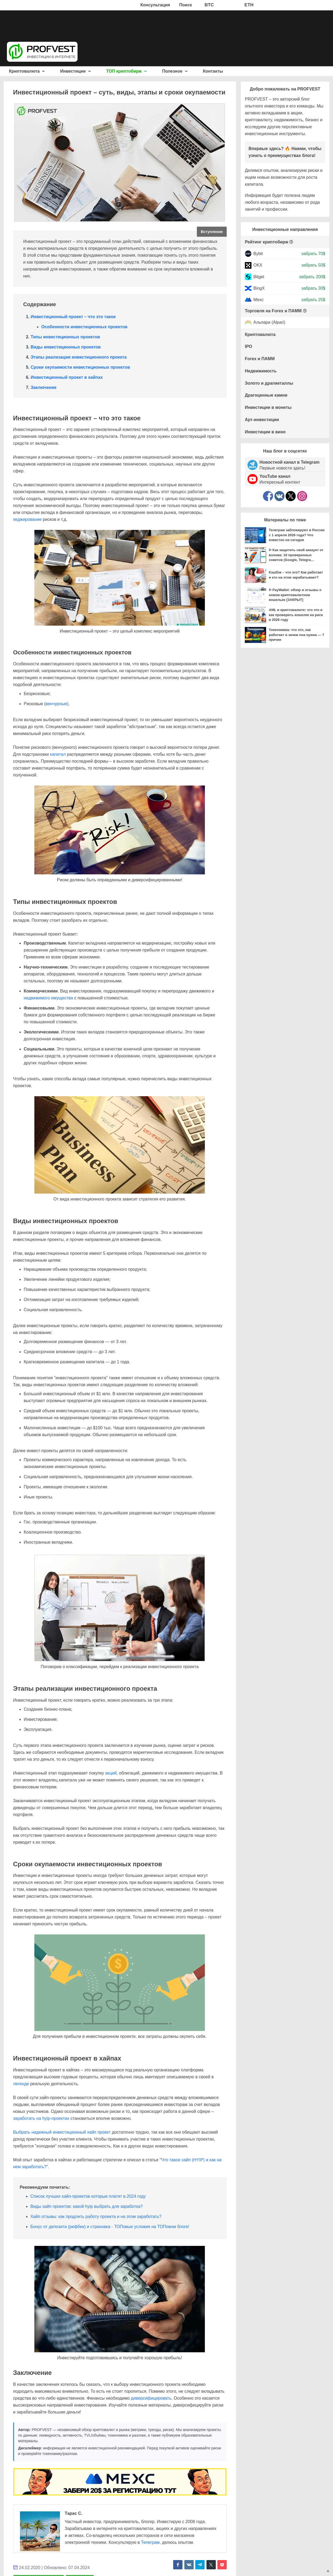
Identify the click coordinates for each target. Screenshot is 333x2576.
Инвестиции (75, 71)
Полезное (175, 71)
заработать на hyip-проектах (41, 2118)
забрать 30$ (313, 288)
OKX (257, 265)
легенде (21, 2083)
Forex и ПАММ (260, 358)
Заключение (43, 387)
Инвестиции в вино (265, 432)
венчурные (56, 703)
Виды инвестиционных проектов (66, 347)
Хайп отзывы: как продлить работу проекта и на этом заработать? (95, 2216)
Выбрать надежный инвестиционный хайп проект (62, 2132)
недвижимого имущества (48, 998)
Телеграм (150, 2542)
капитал (58, 754)
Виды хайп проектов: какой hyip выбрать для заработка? (86, 2206)
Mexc (258, 299)
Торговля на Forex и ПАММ (273, 311)
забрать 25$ (313, 299)
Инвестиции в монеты (268, 407)
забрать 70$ (313, 253)
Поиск (185, 5)
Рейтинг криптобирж (266, 242)
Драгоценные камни (266, 395)
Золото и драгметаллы (269, 383)
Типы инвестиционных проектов (65, 337)
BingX (259, 288)
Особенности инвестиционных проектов (84, 327)
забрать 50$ (313, 265)
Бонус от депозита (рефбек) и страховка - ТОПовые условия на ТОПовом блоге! (109, 2226)
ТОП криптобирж (126, 71)
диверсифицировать (151, 2398)
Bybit (258, 253)
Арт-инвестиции (262, 419)
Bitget (258, 276)
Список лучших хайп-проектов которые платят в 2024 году (88, 2196)
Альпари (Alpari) (269, 322)
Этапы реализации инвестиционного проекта (79, 357)
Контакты (213, 71)
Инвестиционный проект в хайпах (67, 377)
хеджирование (27, 519)
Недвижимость (261, 371)
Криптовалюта (27, 71)
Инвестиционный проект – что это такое (73, 316)
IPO (248, 346)
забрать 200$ (312, 276)
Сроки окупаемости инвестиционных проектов (80, 367)
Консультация (155, 5)
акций (111, 1773)
